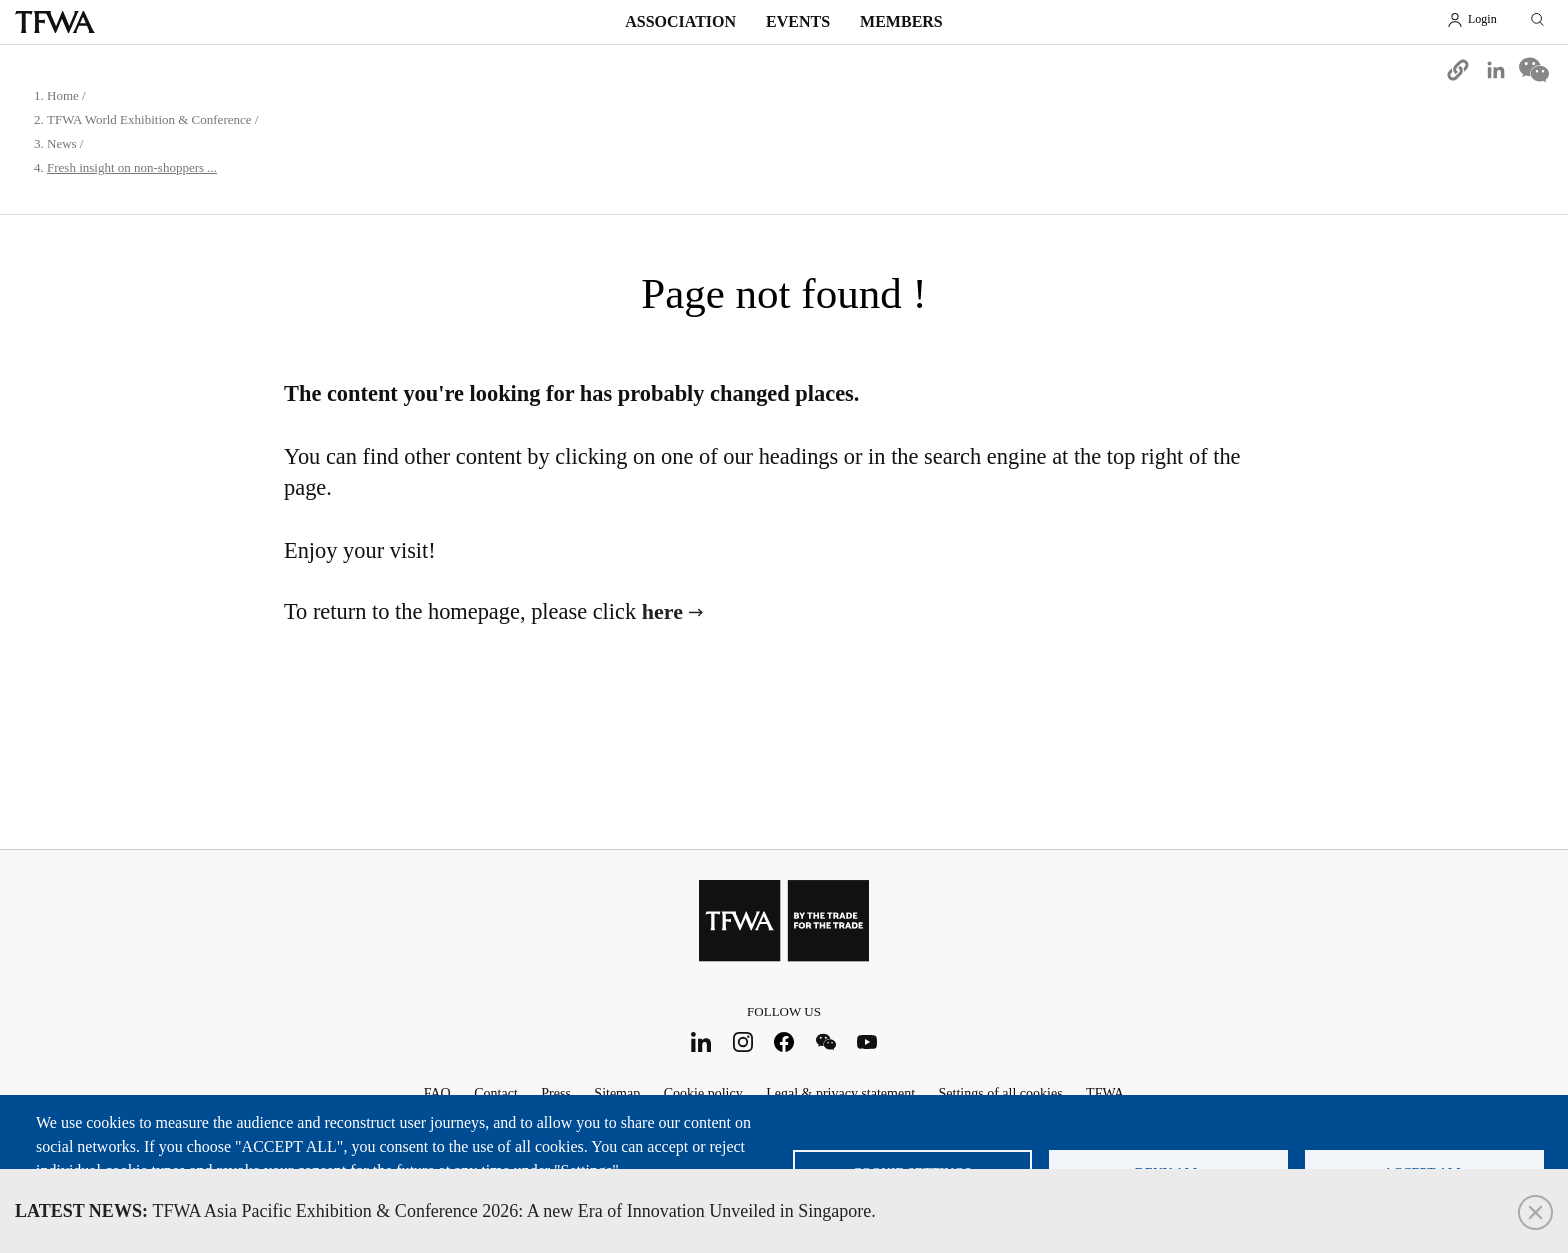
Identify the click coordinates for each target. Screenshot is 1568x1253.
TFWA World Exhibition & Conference (149, 119)
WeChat (825, 1041)
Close (1535, 1212)
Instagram (742, 1041)
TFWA (55, 22)
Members (901, 21)
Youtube (867, 1041)
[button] (1458, 70)
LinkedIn (701, 1041)
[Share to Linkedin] (1496, 70)
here (662, 611)
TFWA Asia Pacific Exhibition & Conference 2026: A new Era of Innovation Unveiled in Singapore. (445, 1211)
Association (680, 21)
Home (63, 95)
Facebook (784, 1041)
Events (798, 21)
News (62, 143)
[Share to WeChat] (1534, 70)
